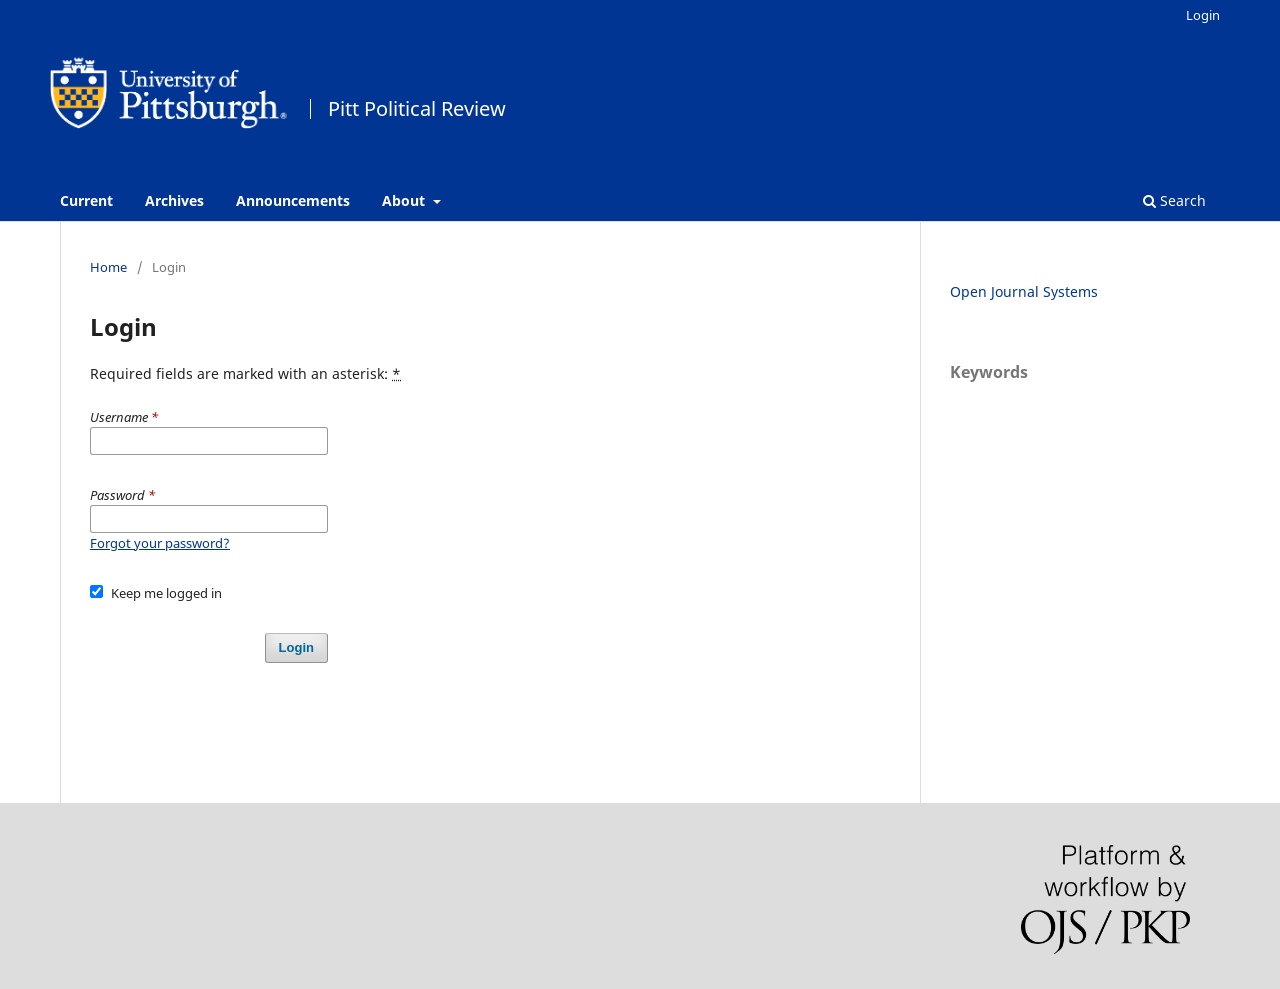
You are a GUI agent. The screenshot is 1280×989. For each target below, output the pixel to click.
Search (1174, 200)
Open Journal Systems (1024, 291)
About (405, 200)
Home (108, 267)
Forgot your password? (160, 543)
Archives (174, 200)
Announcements (293, 200)
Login (1203, 15)
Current (86, 200)
